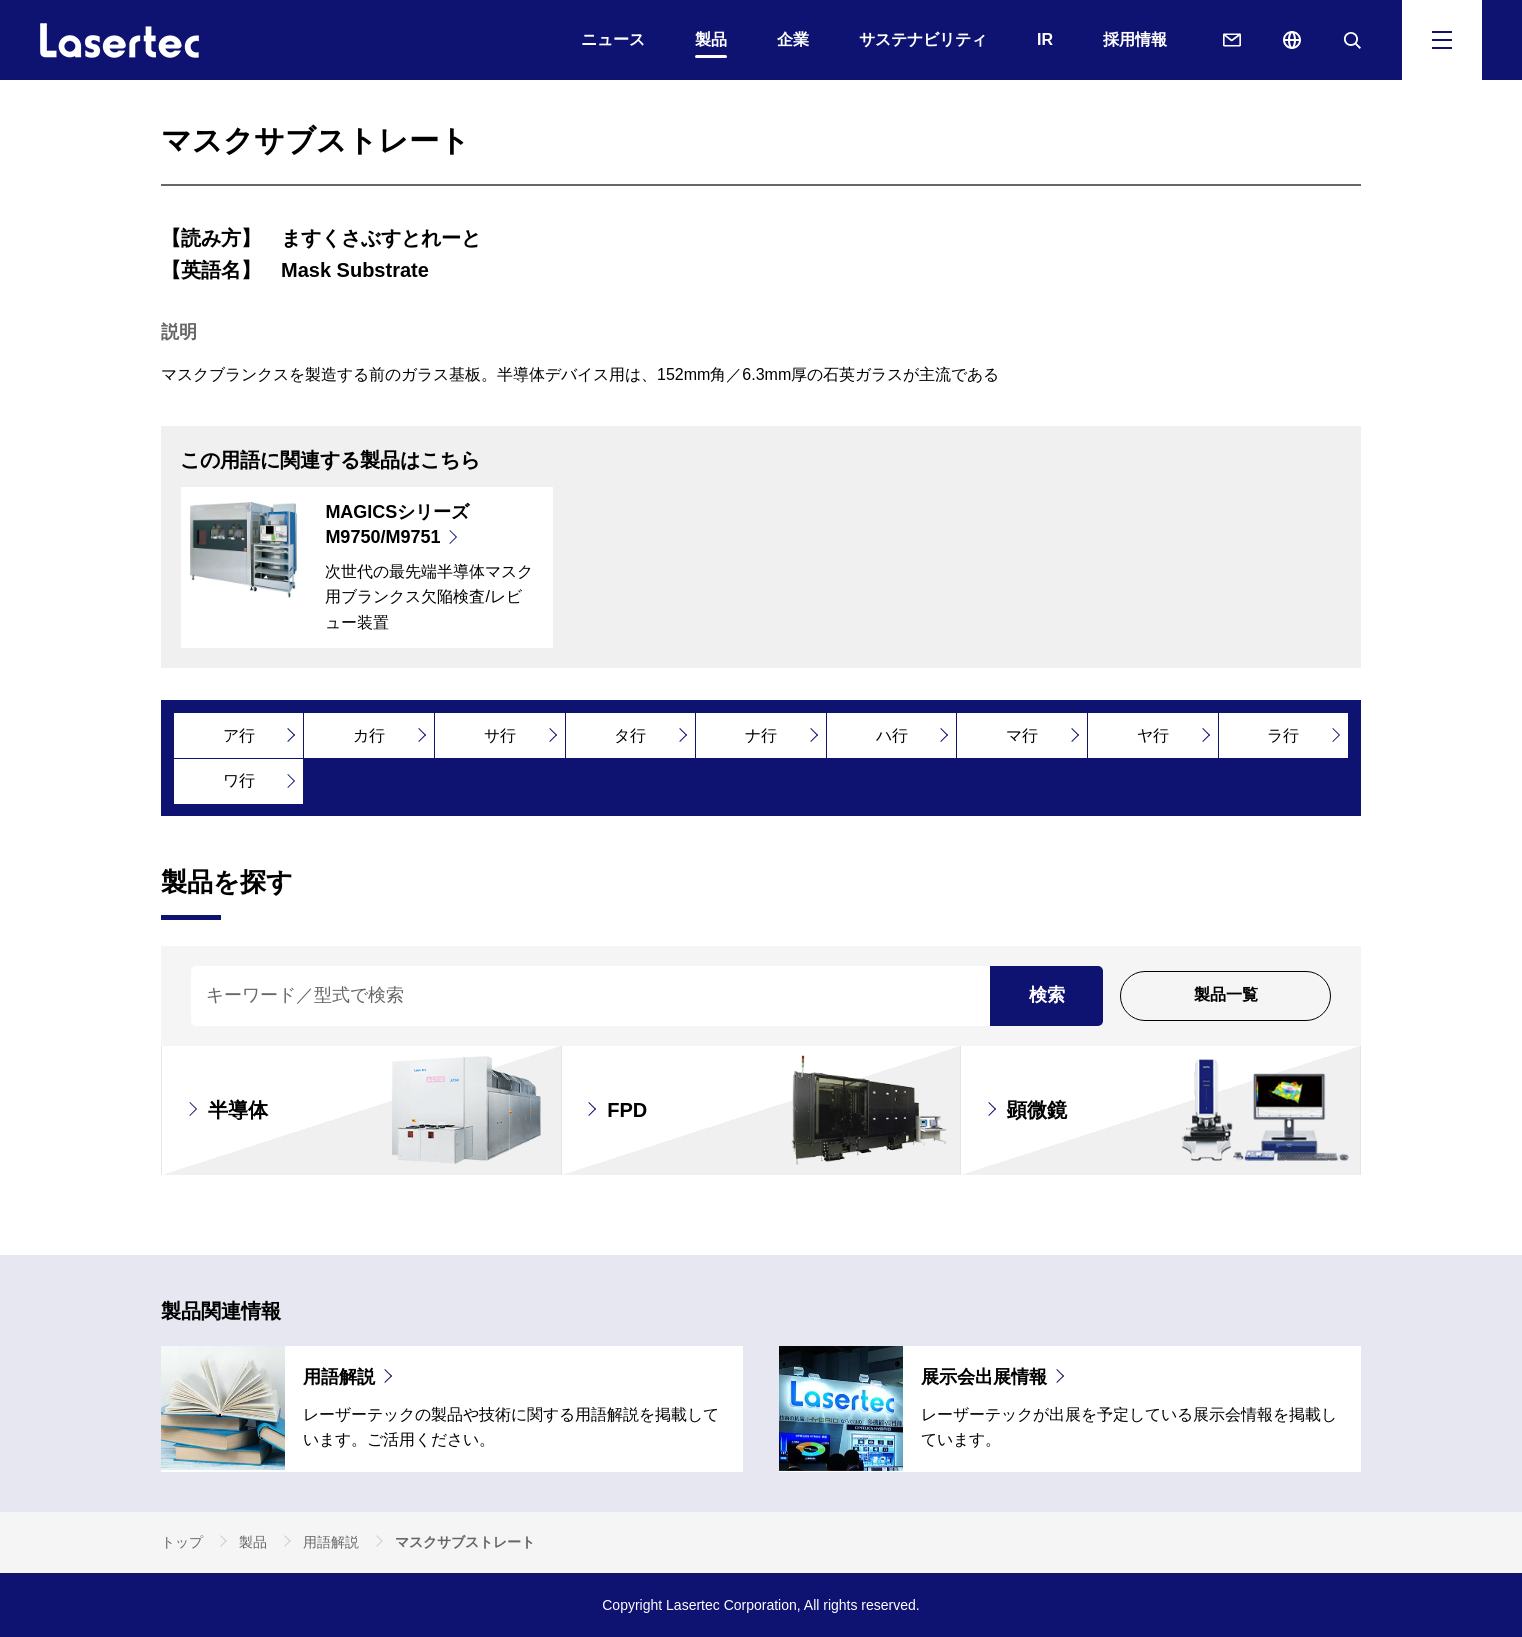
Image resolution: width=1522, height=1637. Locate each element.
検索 (1047, 995)
